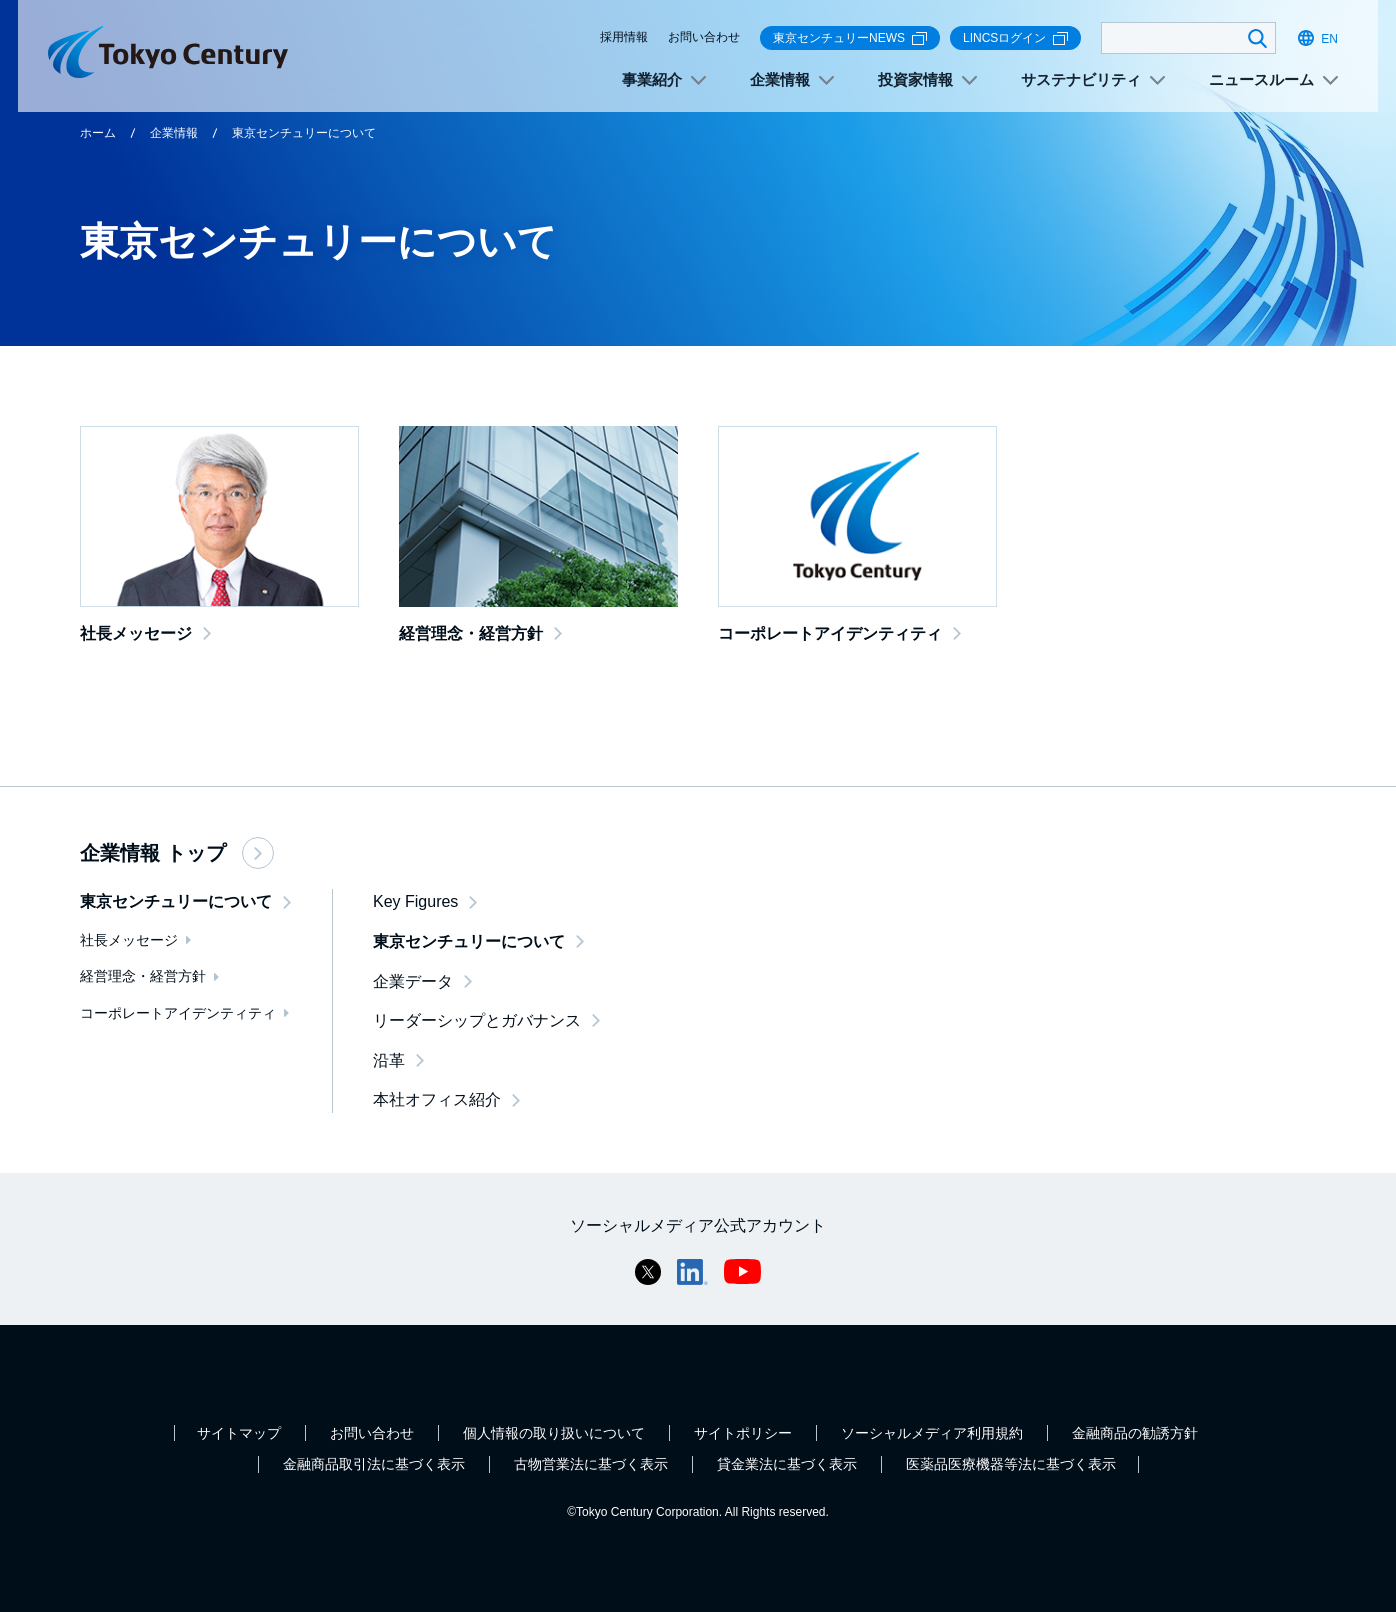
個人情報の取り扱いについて (554, 1433)
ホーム (98, 133)
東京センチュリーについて (304, 133)
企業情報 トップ (177, 853)
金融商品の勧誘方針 (1135, 1433)
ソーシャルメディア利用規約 (932, 1433)
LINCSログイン (1015, 38)
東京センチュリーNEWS (850, 38)
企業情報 (174, 133)
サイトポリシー (743, 1433)
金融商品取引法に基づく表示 (374, 1464)
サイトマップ (239, 1433)
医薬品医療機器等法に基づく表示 (1011, 1464)
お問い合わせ (704, 37)
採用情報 (624, 37)
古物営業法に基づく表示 (591, 1464)
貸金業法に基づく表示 (787, 1464)
